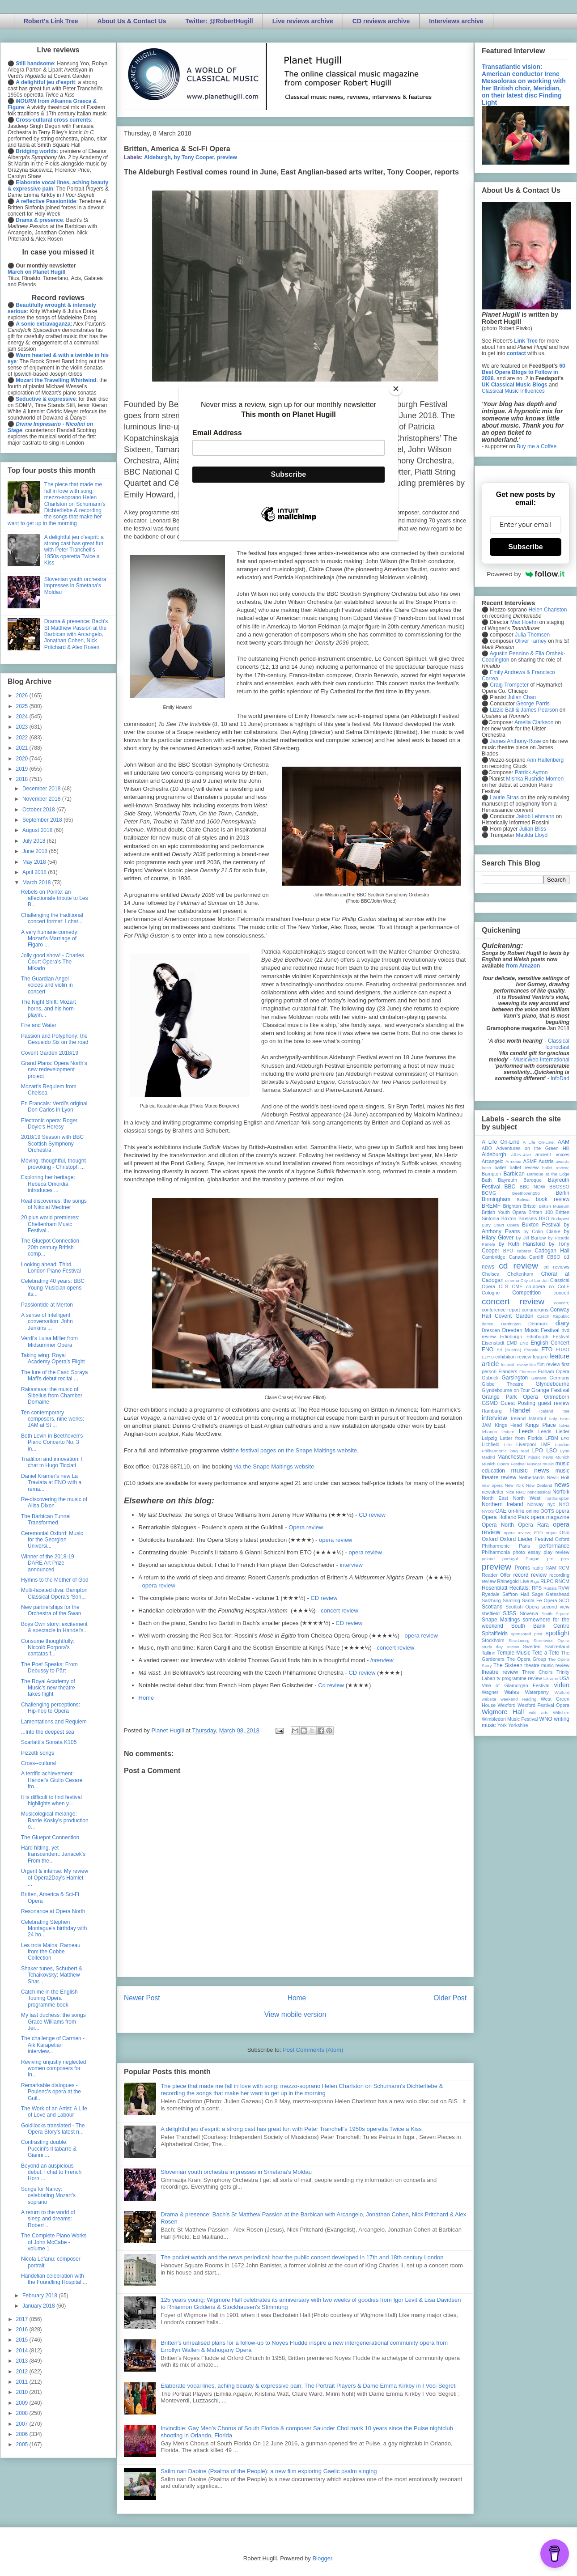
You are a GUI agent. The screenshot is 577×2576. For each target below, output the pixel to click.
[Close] (396, 388)
